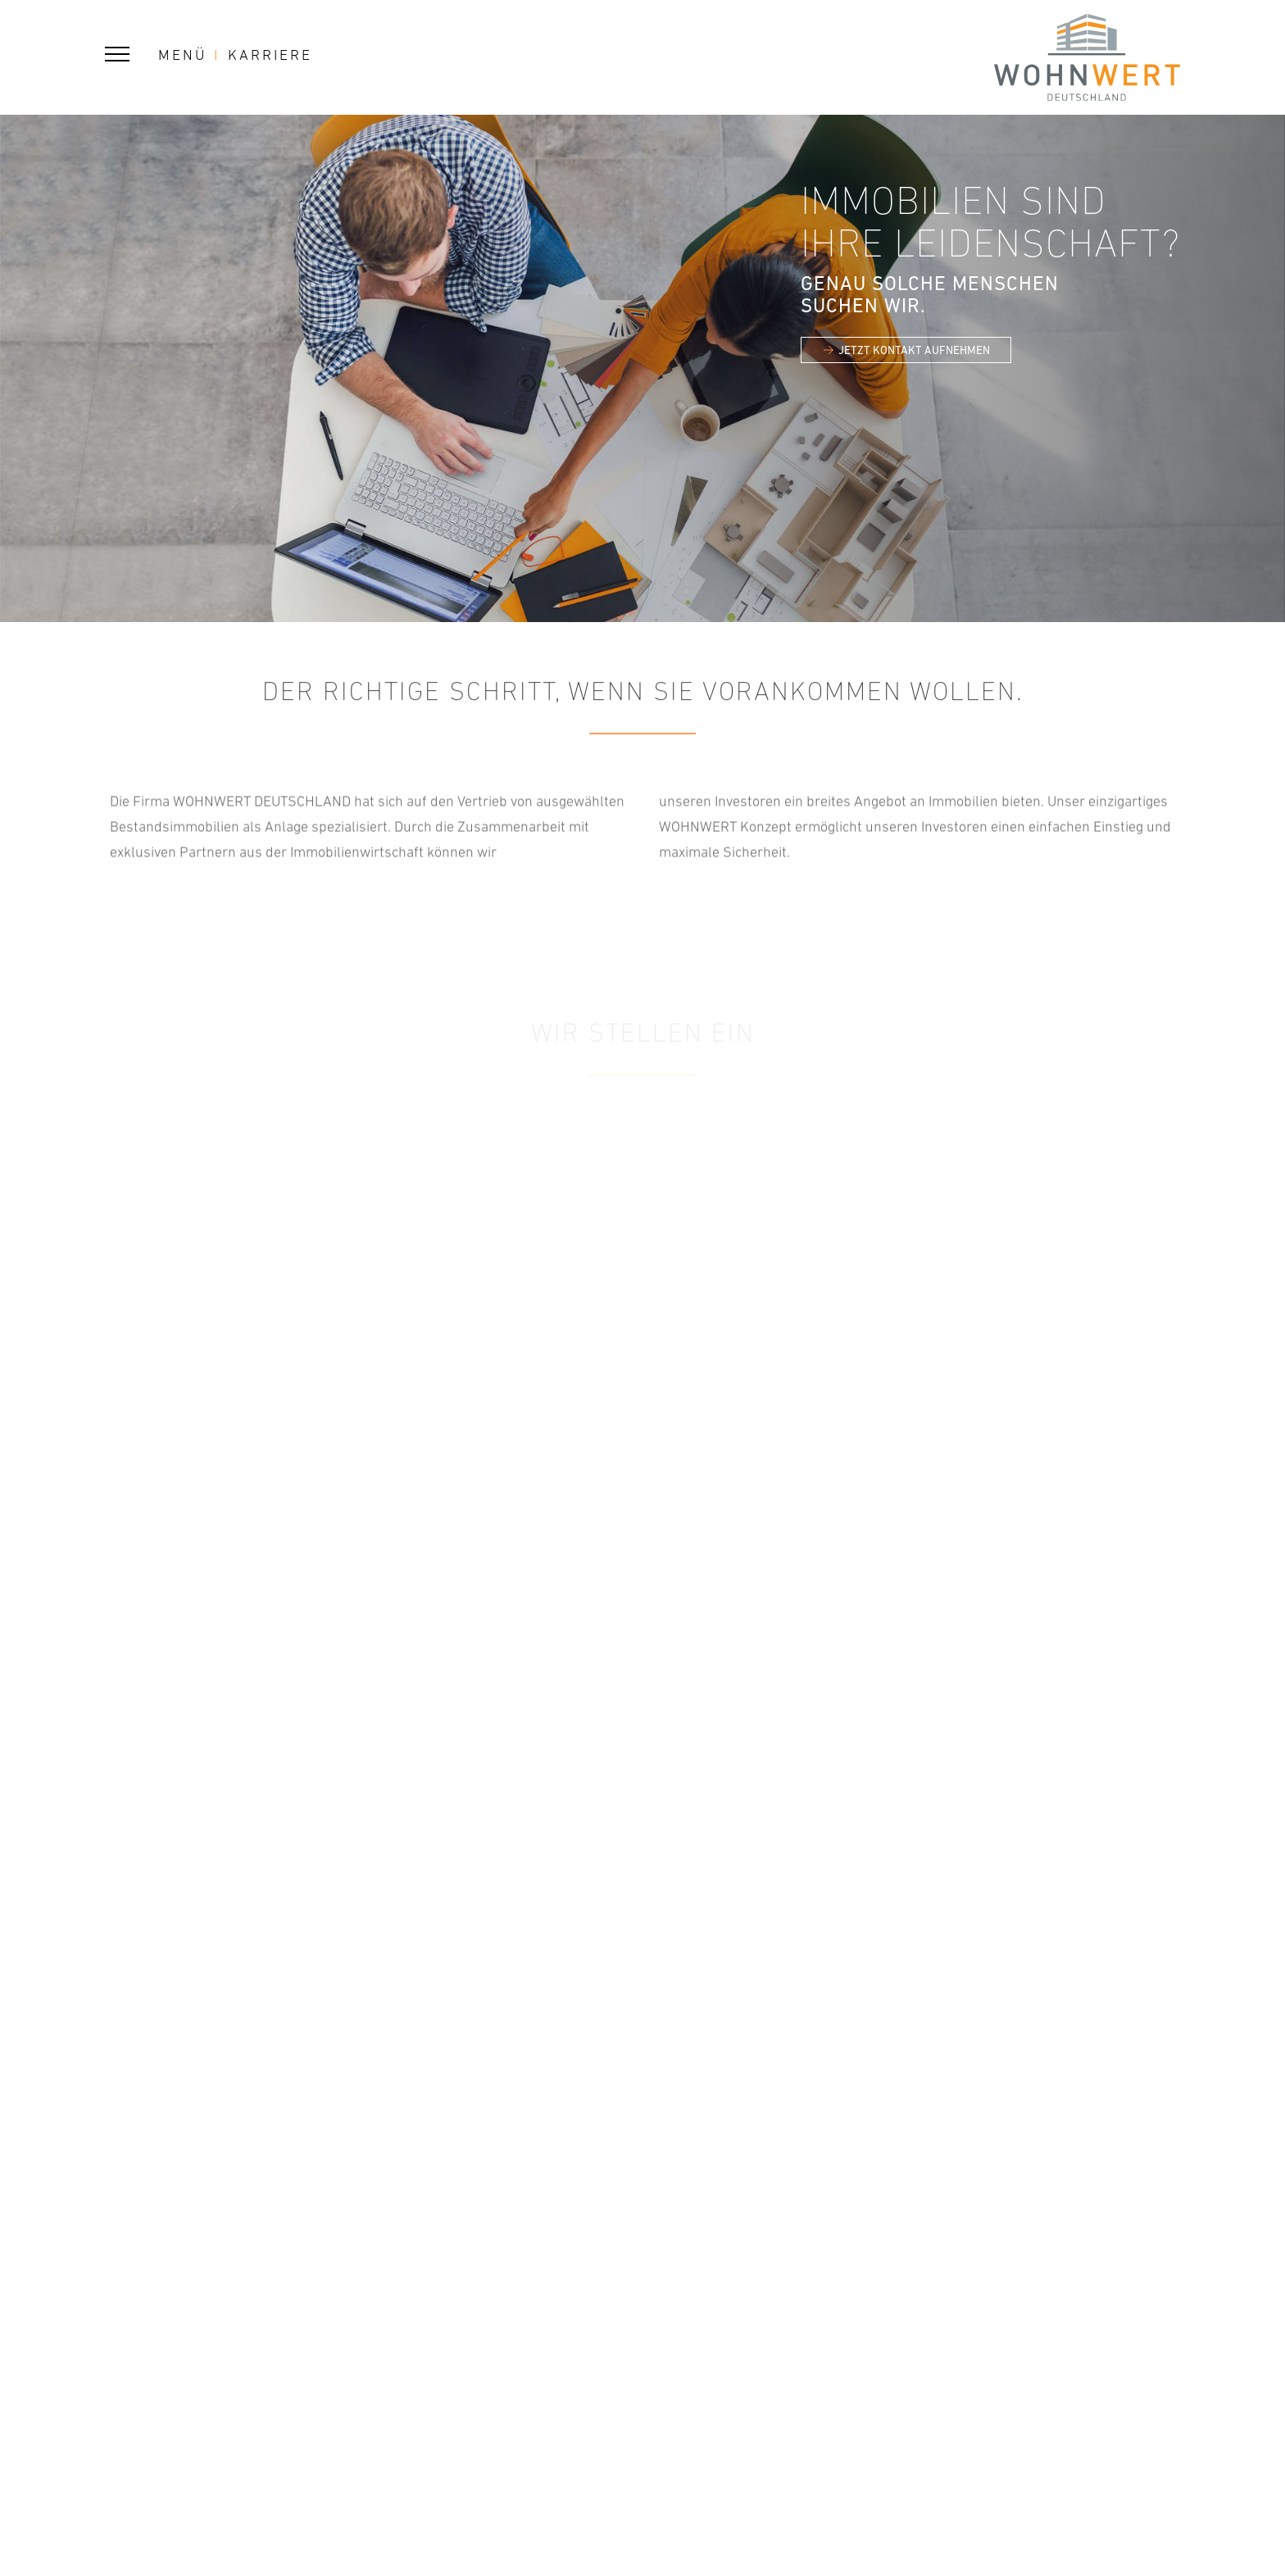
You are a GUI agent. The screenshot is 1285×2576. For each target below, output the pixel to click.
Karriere (270, 55)
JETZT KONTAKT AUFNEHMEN (914, 350)
